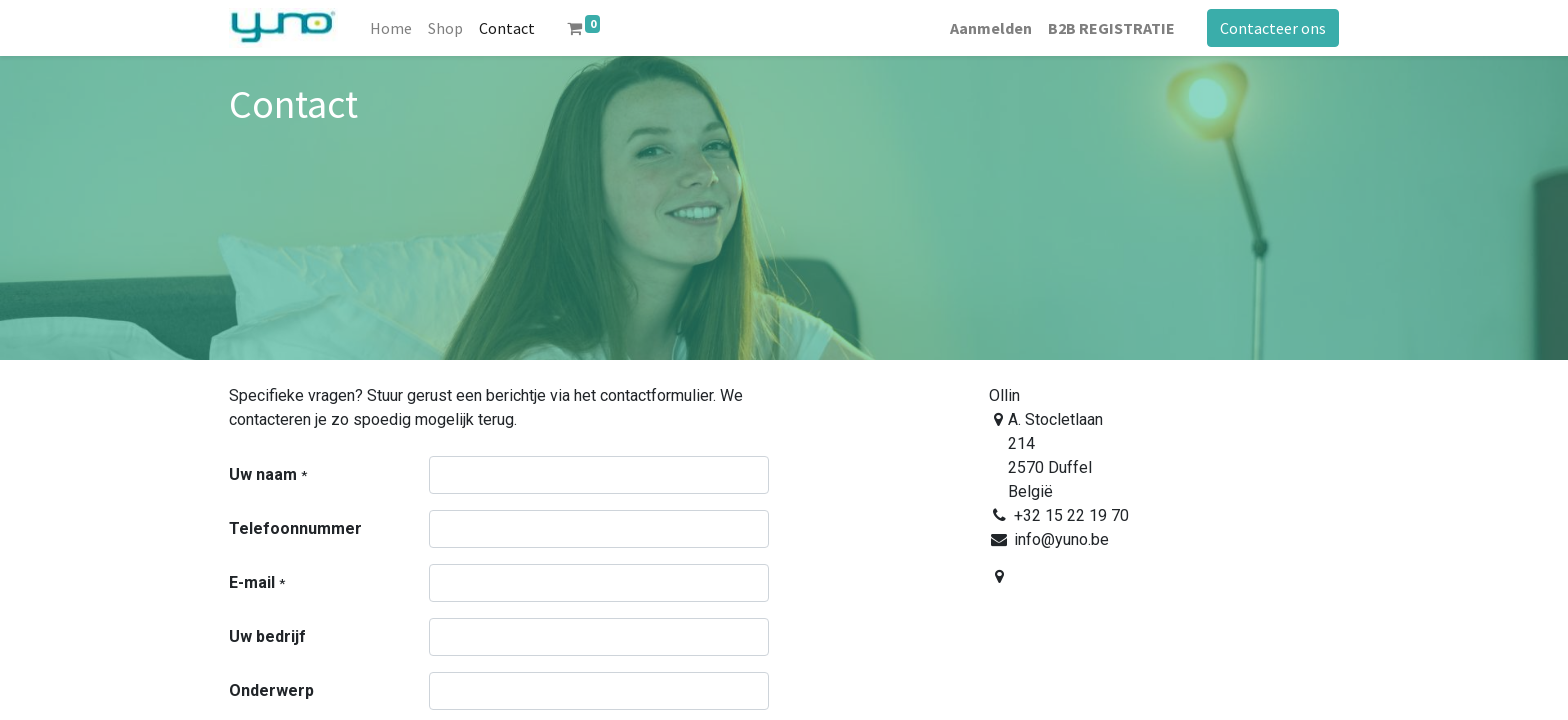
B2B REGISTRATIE (1111, 28)
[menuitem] (391, 28)
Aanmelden (991, 28)
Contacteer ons (1273, 28)
